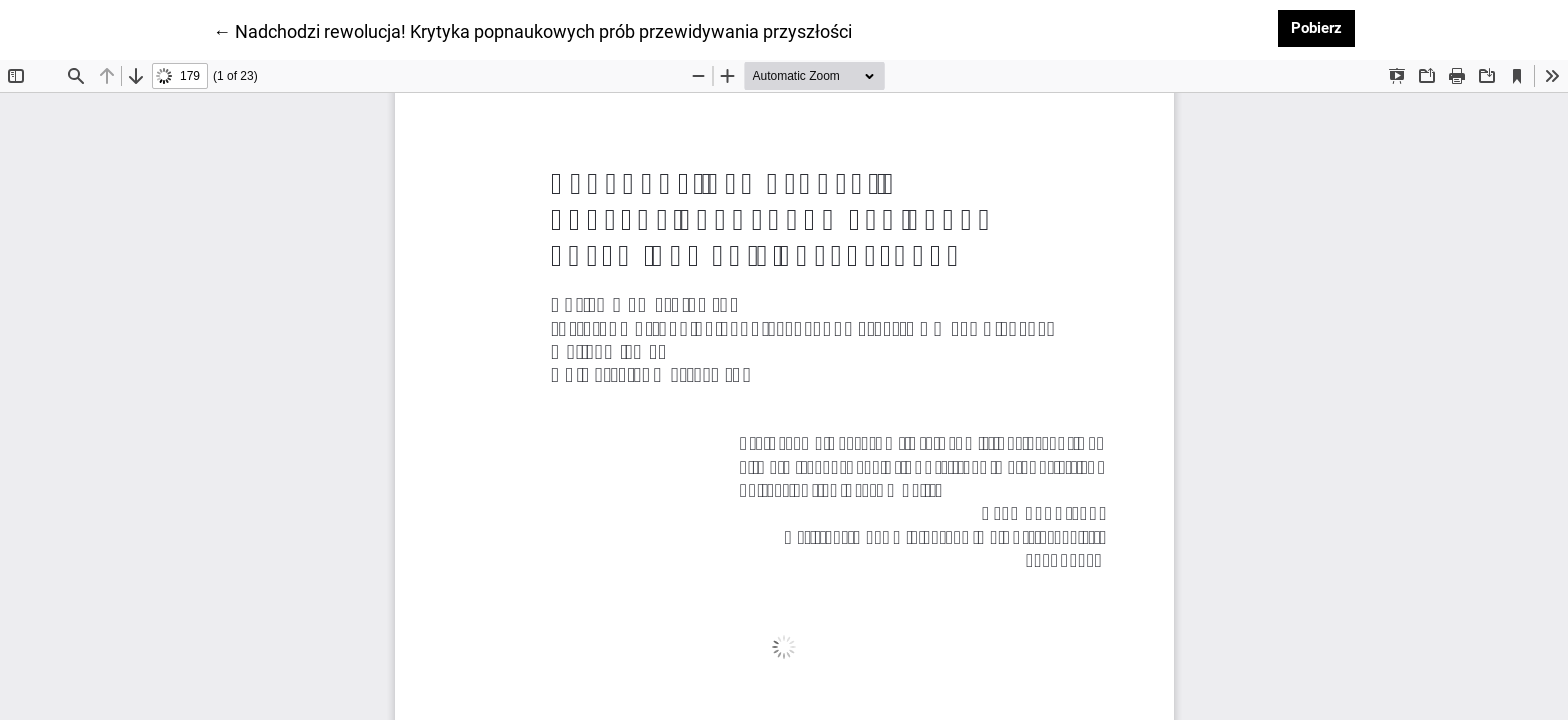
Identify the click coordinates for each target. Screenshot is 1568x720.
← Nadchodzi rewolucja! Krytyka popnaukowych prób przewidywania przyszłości (532, 30)
